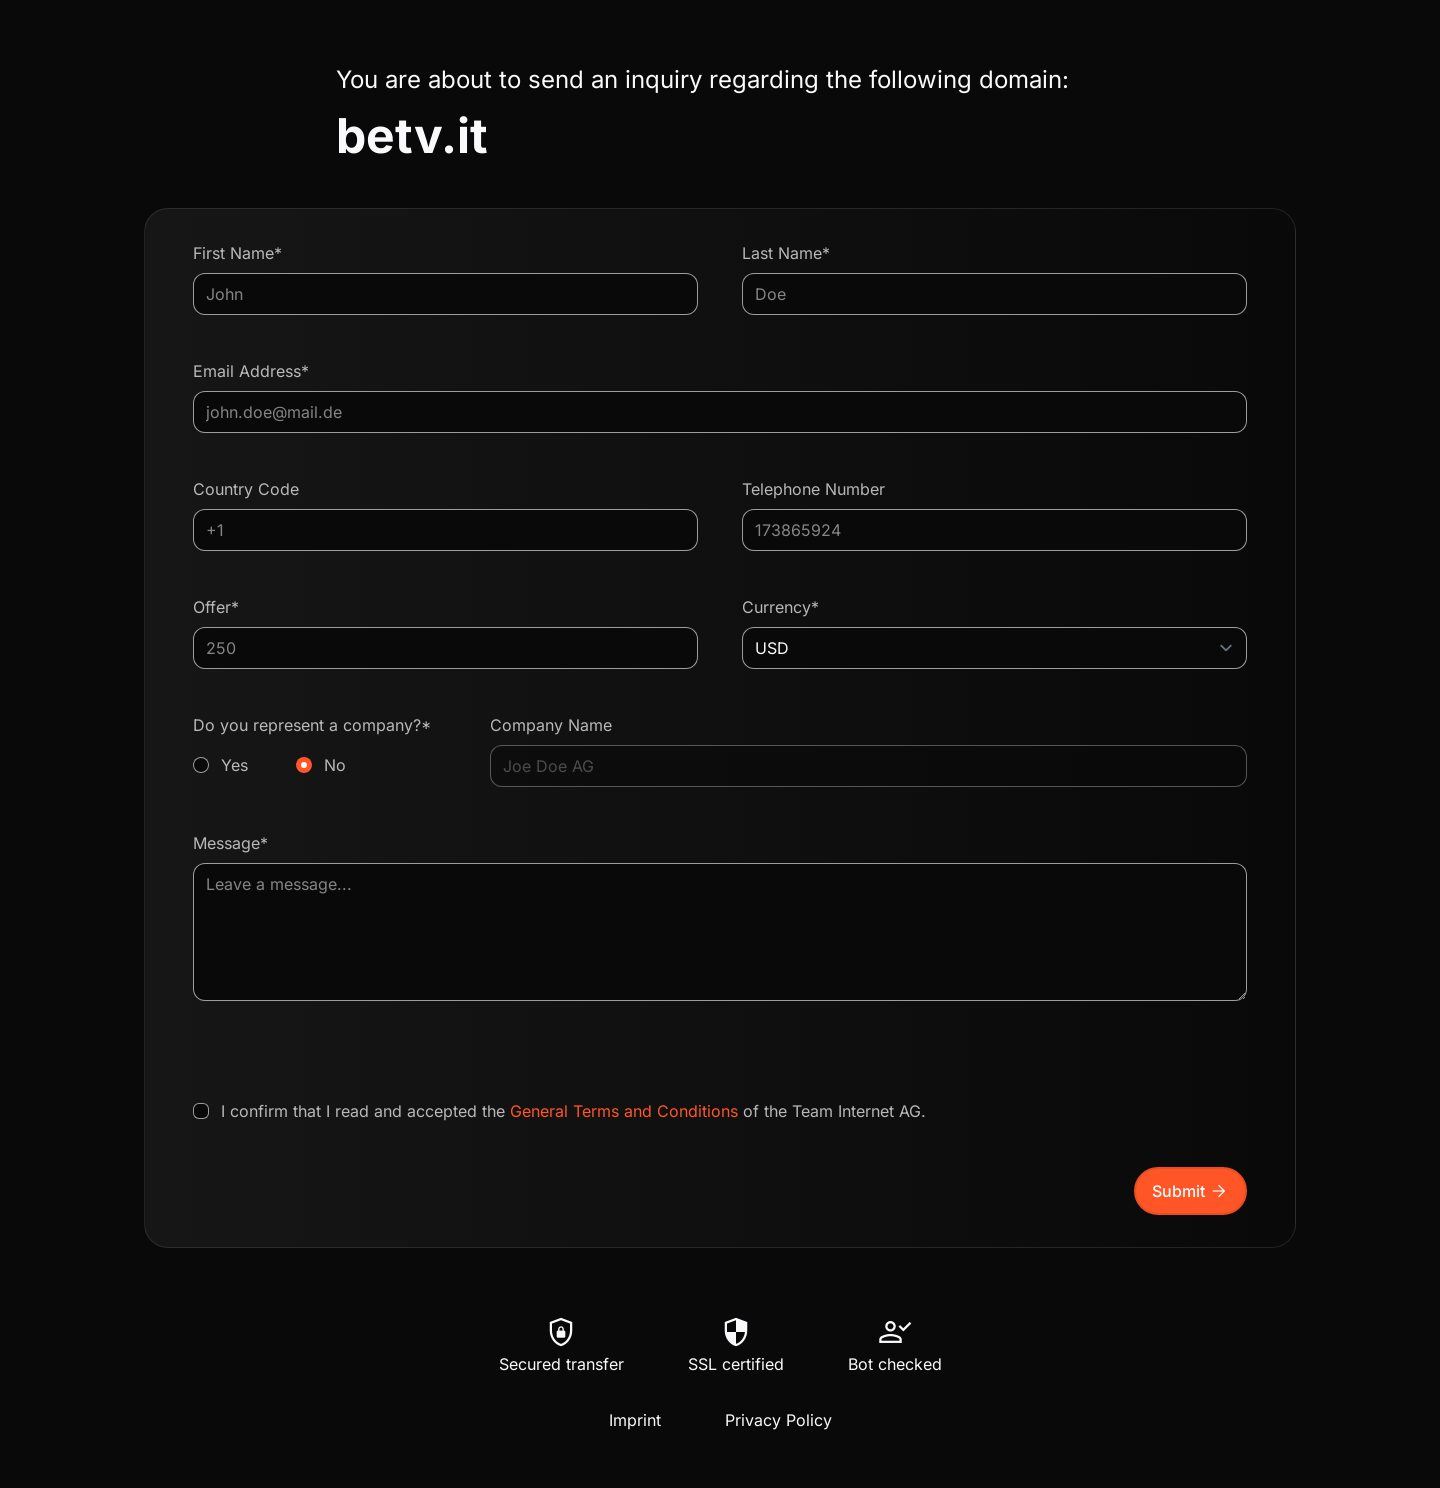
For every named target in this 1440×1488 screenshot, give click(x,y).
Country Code (246, 489)
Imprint (635, 1420)
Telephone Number (813, 489)
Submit (1190, 1191)
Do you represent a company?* (319, 746)
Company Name (551, 725)
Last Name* (786, 253)
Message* (230, 843)
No (335, 765)
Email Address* (251, 371)
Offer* (216, 607)
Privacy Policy (778, 1420)
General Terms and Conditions (624, 1111)
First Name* (237, 253)
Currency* (780, 607)
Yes (234, 765)
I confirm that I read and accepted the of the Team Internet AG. (573, 1111)
